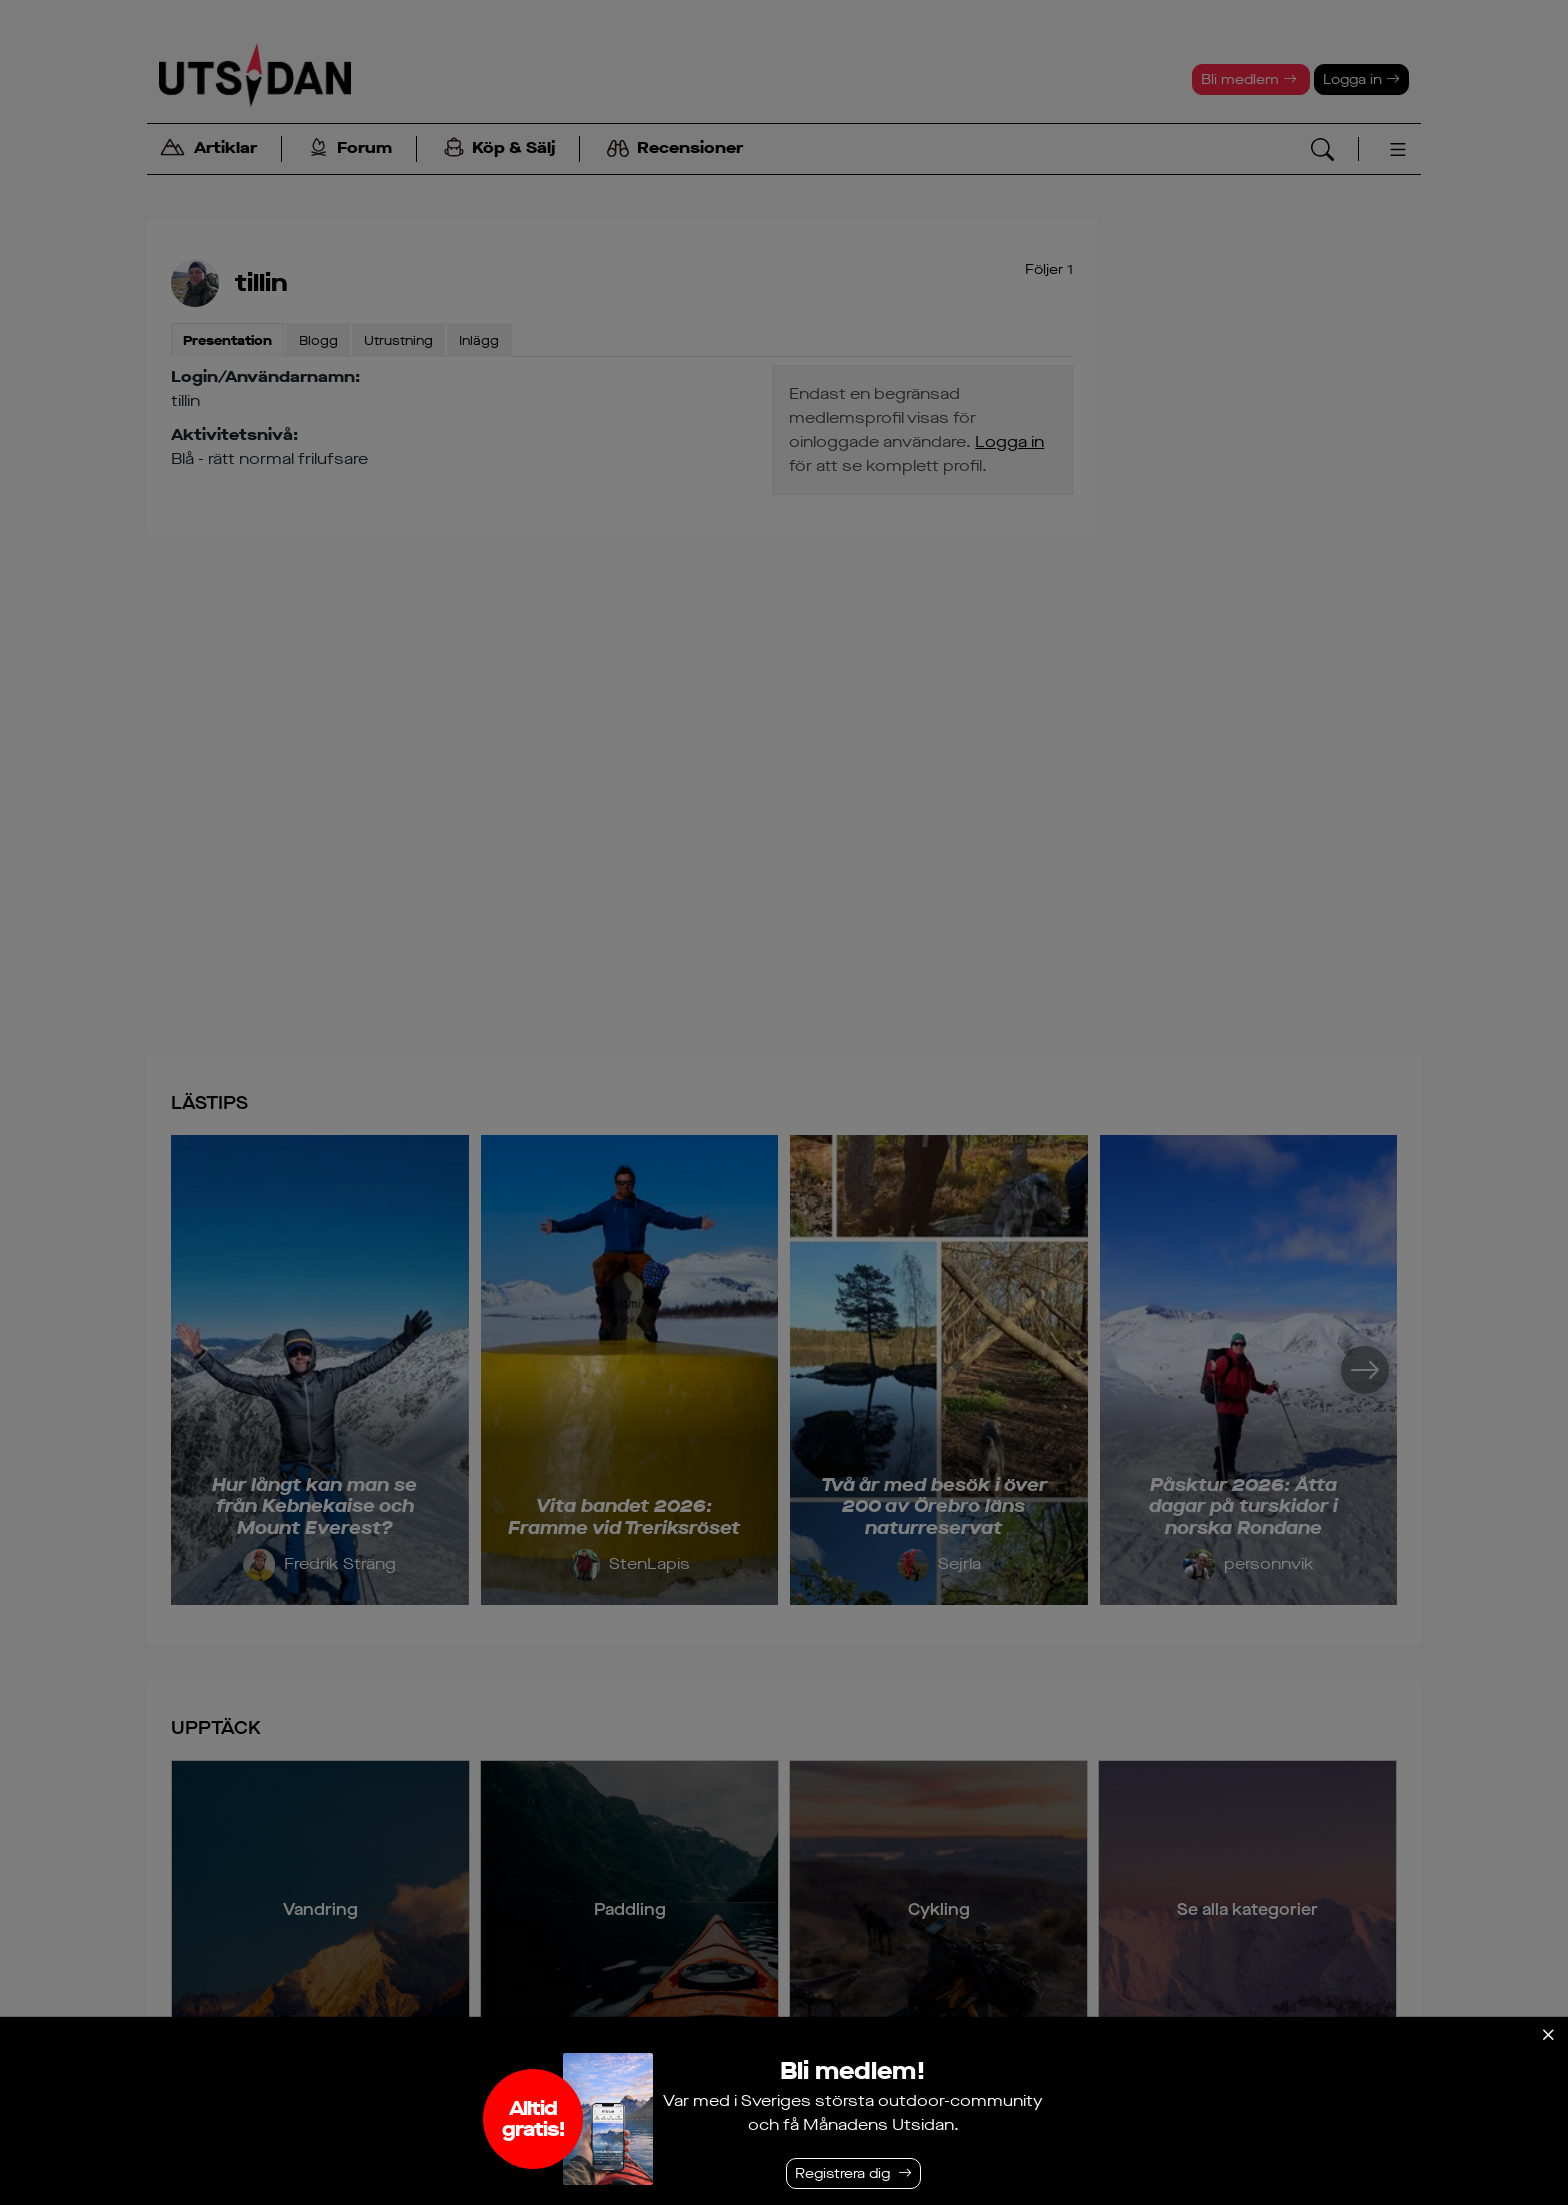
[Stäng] (1548, 2035)
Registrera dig (842, 2173)
